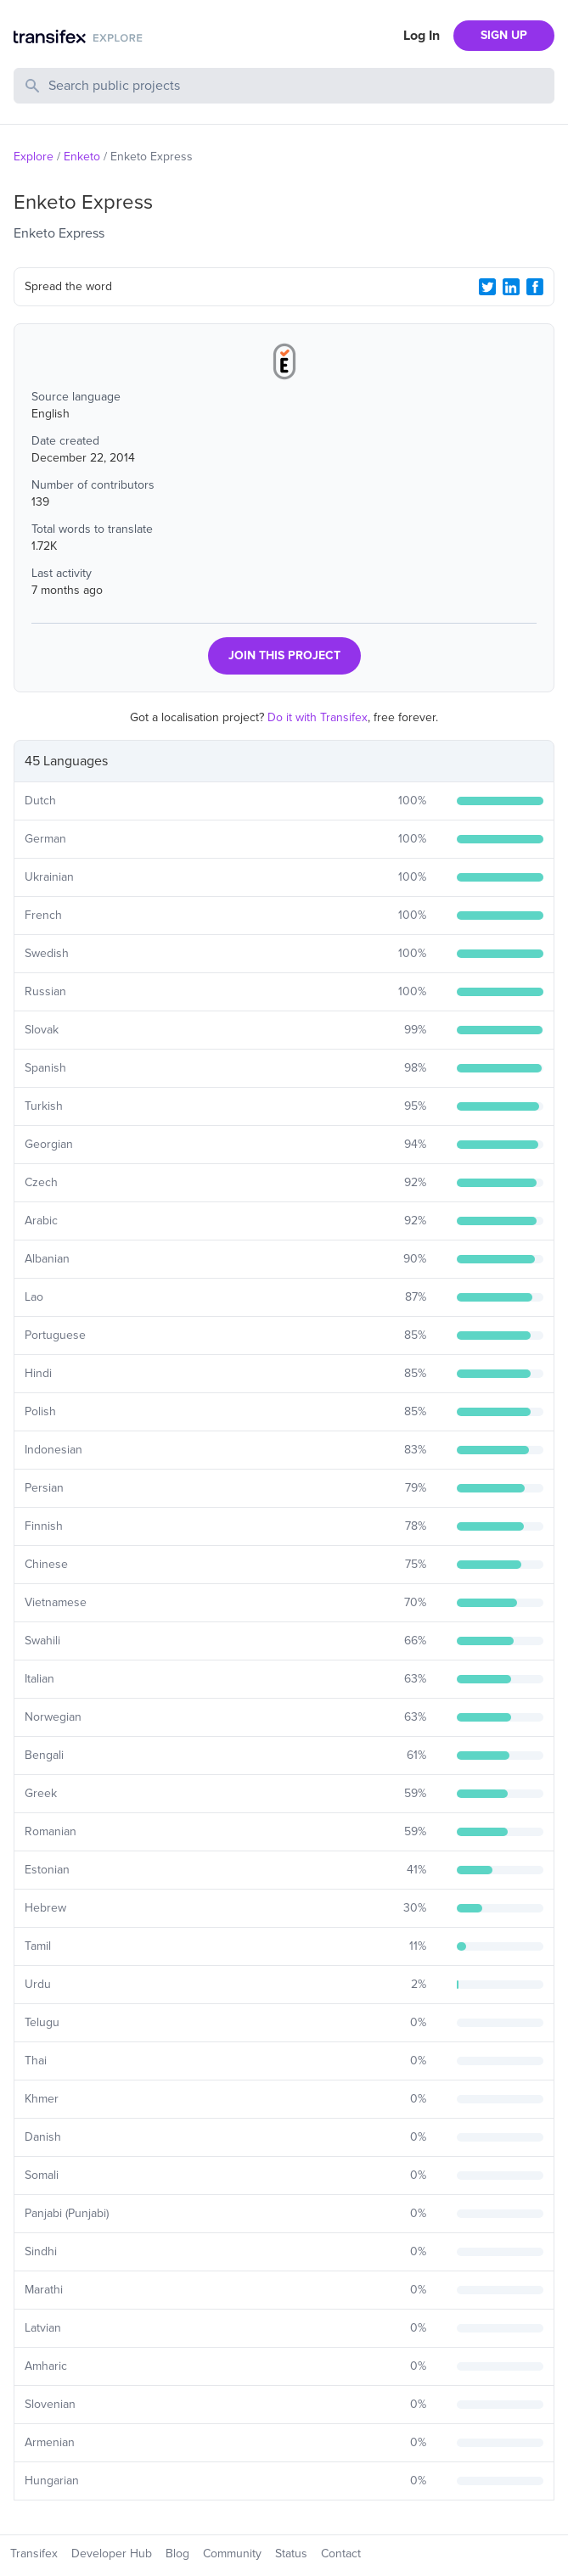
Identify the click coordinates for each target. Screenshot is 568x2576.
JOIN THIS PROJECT (284, 655)
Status (291, 2553)
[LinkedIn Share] (511, 287)
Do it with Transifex (317, 717)
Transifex (34, 2553)
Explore (33, 156)
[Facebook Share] (535, 287)
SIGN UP (504, 35)
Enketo (82, 156)
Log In (421, 35)
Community (232, 2553)
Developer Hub (111, 2553)
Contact (341, 2553)
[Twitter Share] (487, 287)
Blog (177, 2553)
